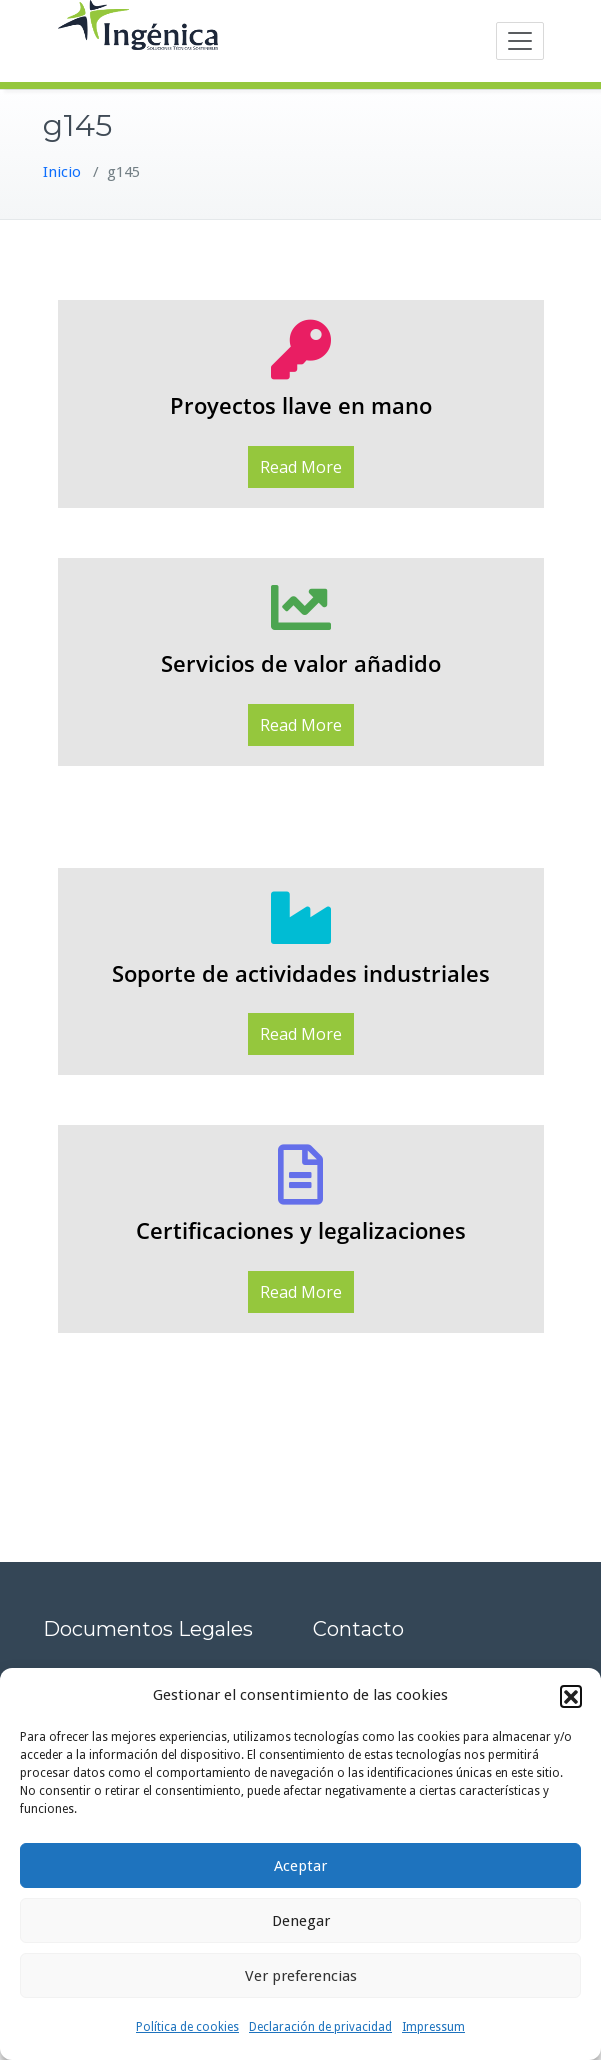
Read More (301, 467)
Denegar (301, 1921)
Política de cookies (187, 2027)
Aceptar (300, 1866)
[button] (571, 1696)
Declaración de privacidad (320, 2027)
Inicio (62, 172)
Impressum (433, 2027)
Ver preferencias (301, 1976)
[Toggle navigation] (520, 41)
